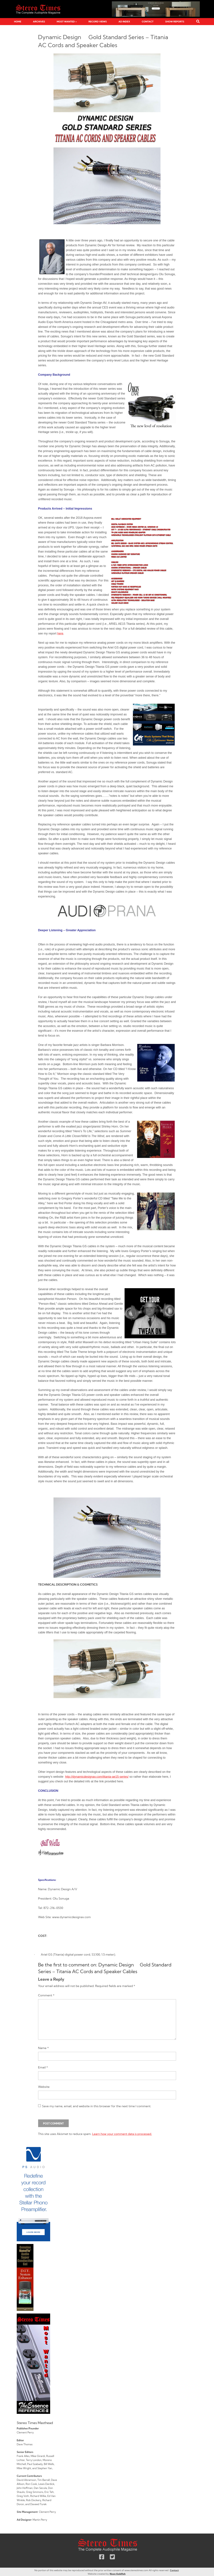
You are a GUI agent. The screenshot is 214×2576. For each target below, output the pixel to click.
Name (43, 2048)
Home (17, 21)
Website (44, 2087)
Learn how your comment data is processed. (122, 2134)
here (60, 633)
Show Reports (174, 21)
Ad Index (124, 21)
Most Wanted (66, 21)
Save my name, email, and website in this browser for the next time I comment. (96, 2106)
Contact (147, 21)
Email (43, 2067)
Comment (46, 1995)
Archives (39, 21)
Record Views (97, 21)
